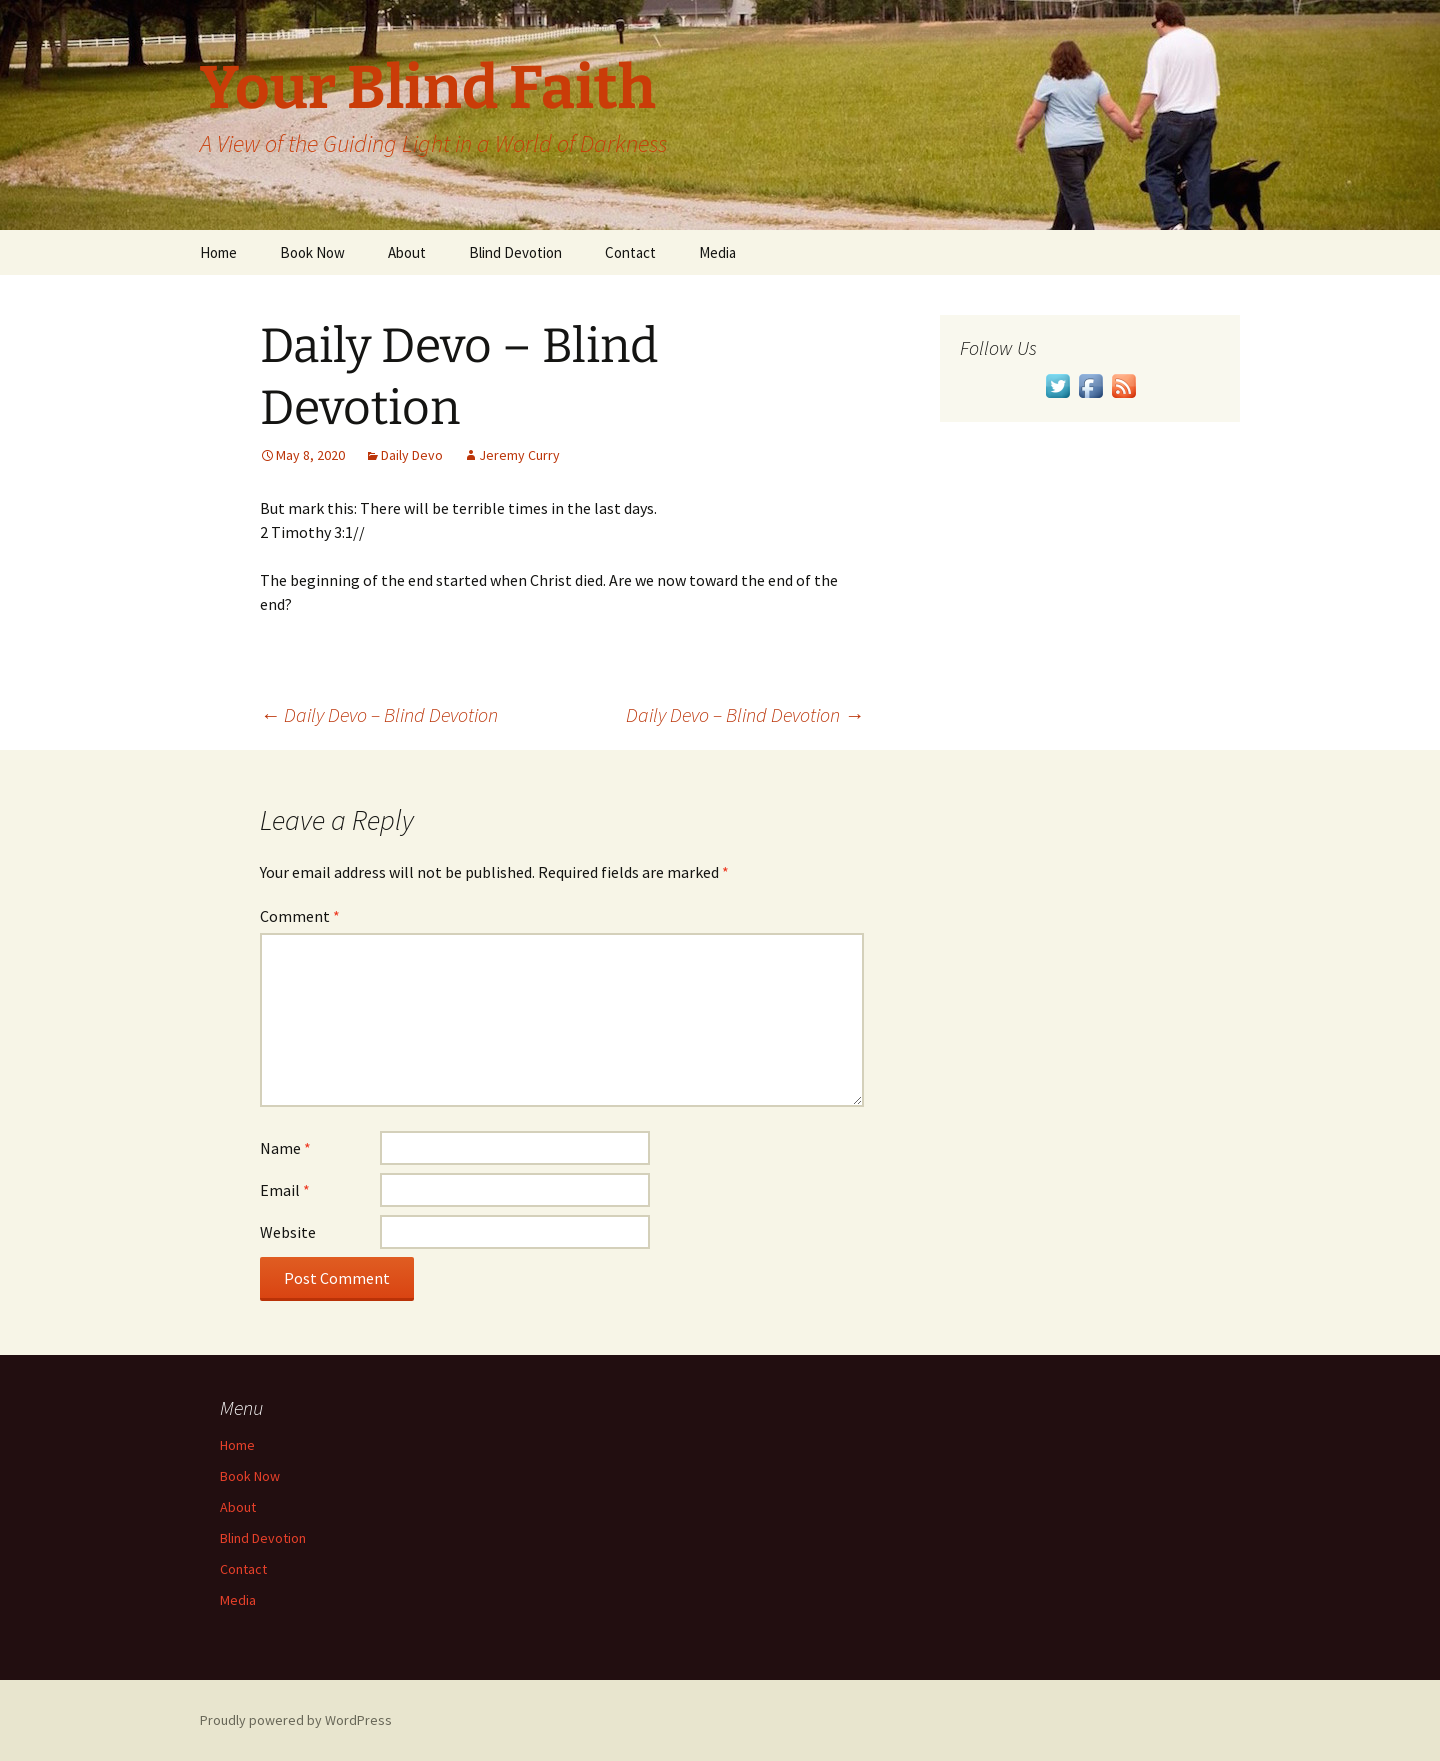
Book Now (312, 252)
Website (288, 1232)
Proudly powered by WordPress (296, 1720)
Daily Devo (412, 455)
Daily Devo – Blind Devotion (379, 714)
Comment (300, 916)
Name (285, 1148)
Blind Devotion (515, 252)
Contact (630, 252)
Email (285, 1190)
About (407, 252)
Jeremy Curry (519, 455)
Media (717, 252)
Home (218, 252)
